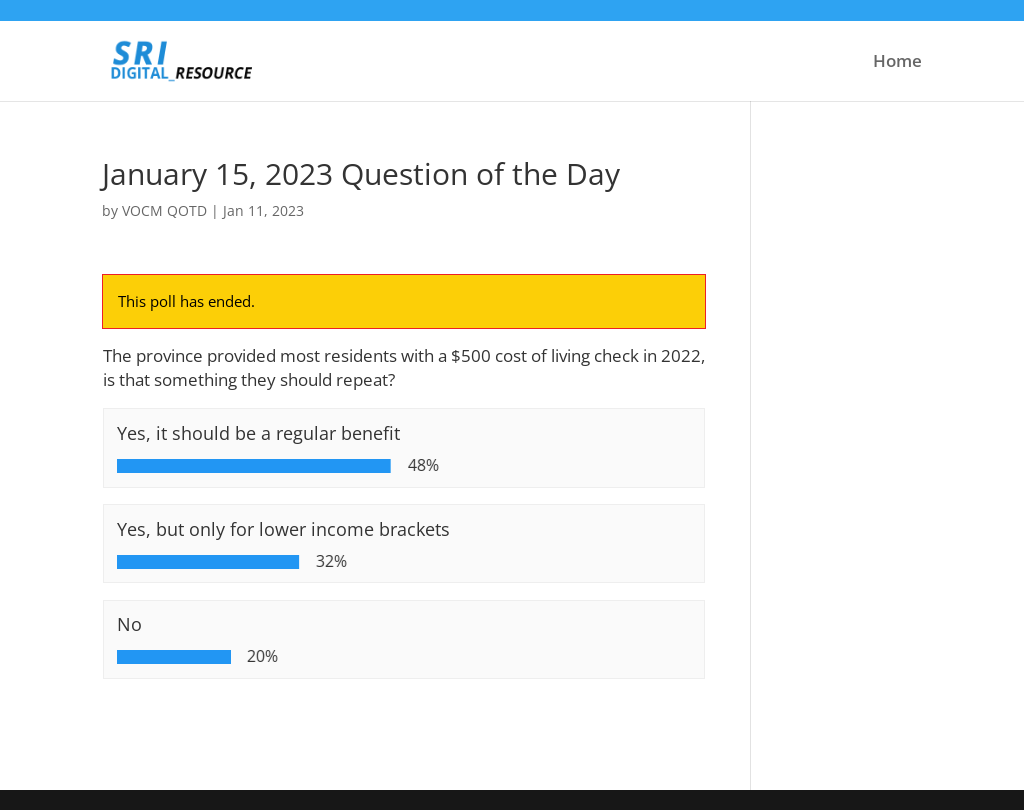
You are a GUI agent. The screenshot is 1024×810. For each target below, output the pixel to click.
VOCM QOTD (164, 210)
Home (897, 63)
